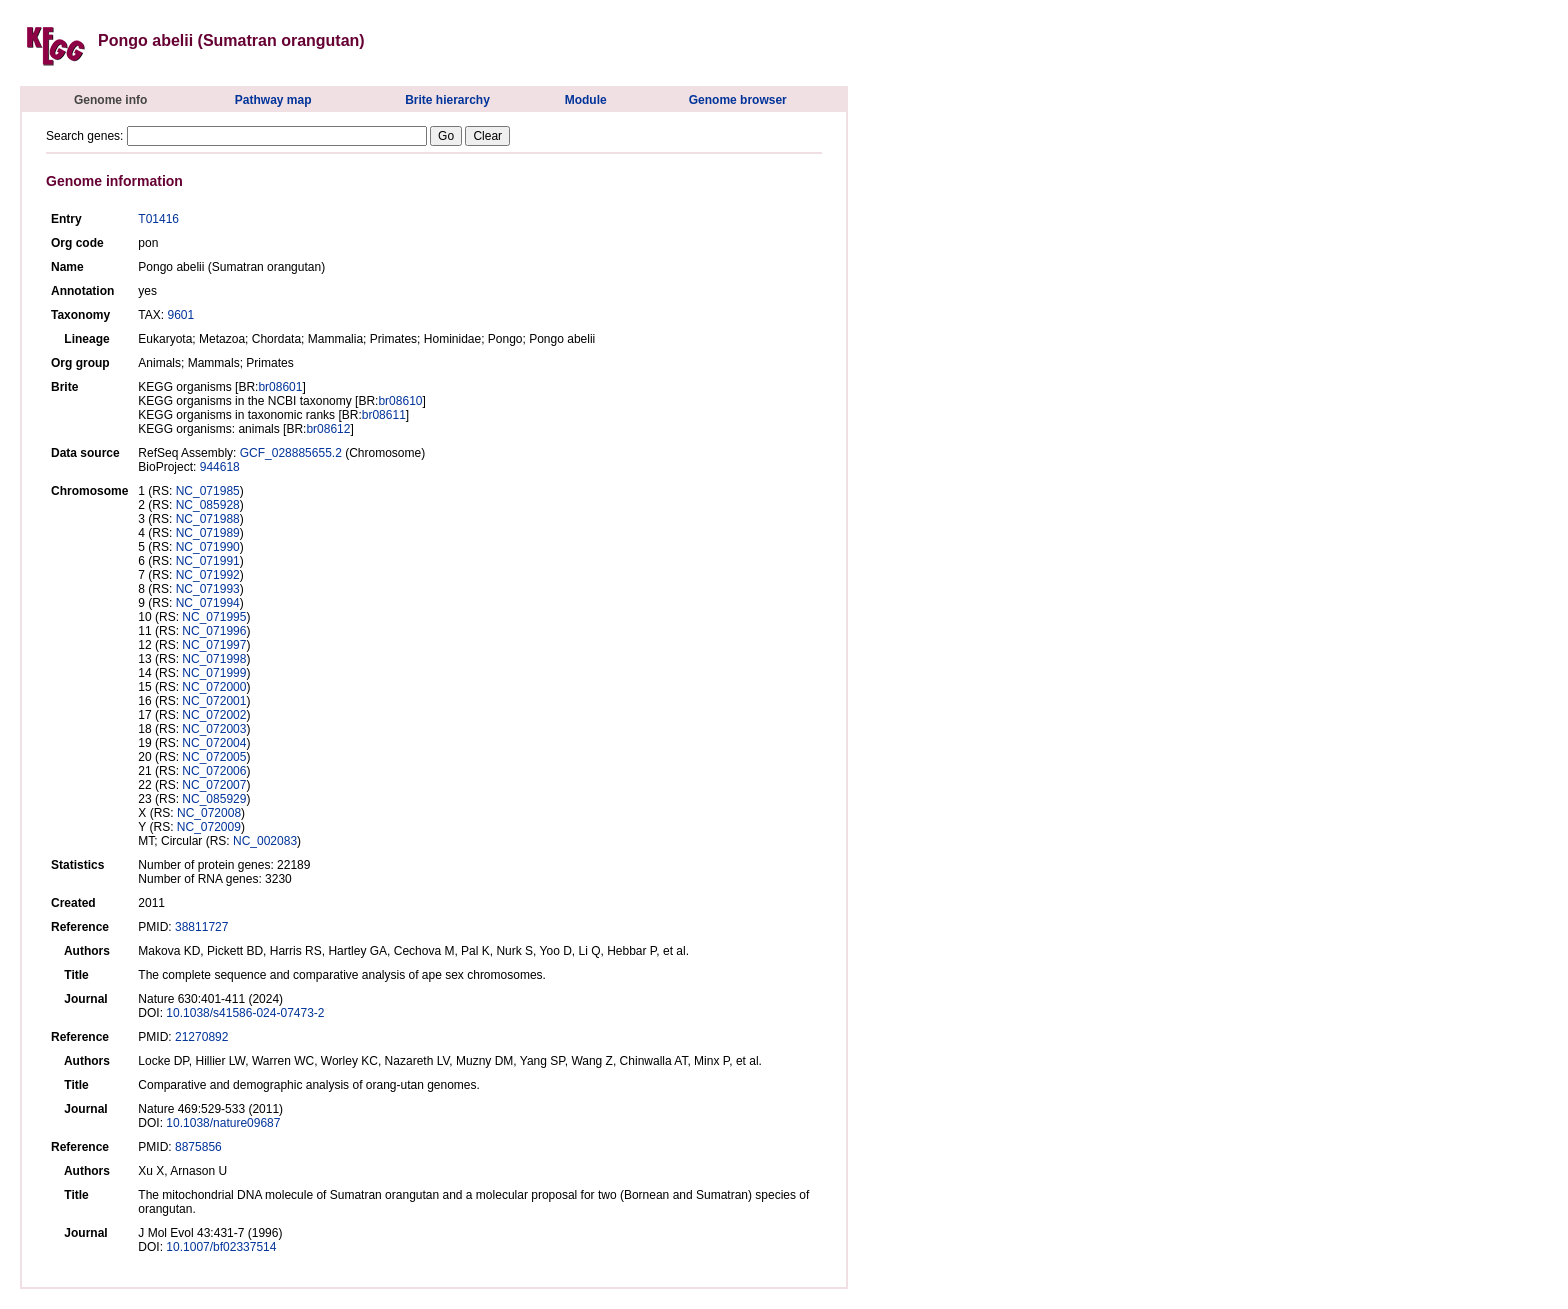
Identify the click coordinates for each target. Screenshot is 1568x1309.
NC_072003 (214, 729)
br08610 (400, 401)
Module (586, 100)
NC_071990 (208, 547)
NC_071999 (214, 673)
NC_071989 (208, 533)
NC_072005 (214, 757)
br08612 (328, 429)
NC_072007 (214, 785)
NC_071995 (214, 617)
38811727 (201, 927)
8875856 (198, 1147)
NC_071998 (214, 659)
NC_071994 (208, 603)
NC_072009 (209, 827)
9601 (180, 315)
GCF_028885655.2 (291, 453)
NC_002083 (265, 841)
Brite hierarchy (447, 100)
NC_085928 (208, 505)
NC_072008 (209, 813)
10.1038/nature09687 (223, 1123)
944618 (220, 467)
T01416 (158, 219)
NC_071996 (214, 631)
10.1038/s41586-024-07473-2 (245, 1013)
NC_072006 (214, 771)
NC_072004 (214, 743)
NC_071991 (208, 561)
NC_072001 (214, 701)
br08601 (280, 387)
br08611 (384, 415)
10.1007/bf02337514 (221, 1247)
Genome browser (738, 100)
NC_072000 (214, 687)
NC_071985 (208, 491)
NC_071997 (214, 645)
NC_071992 (208, 575)
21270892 (201, 1037)
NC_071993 (208, 589)
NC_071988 (208, 519)
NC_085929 (214, 799)
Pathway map (273, 100)
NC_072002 (214, 715)
